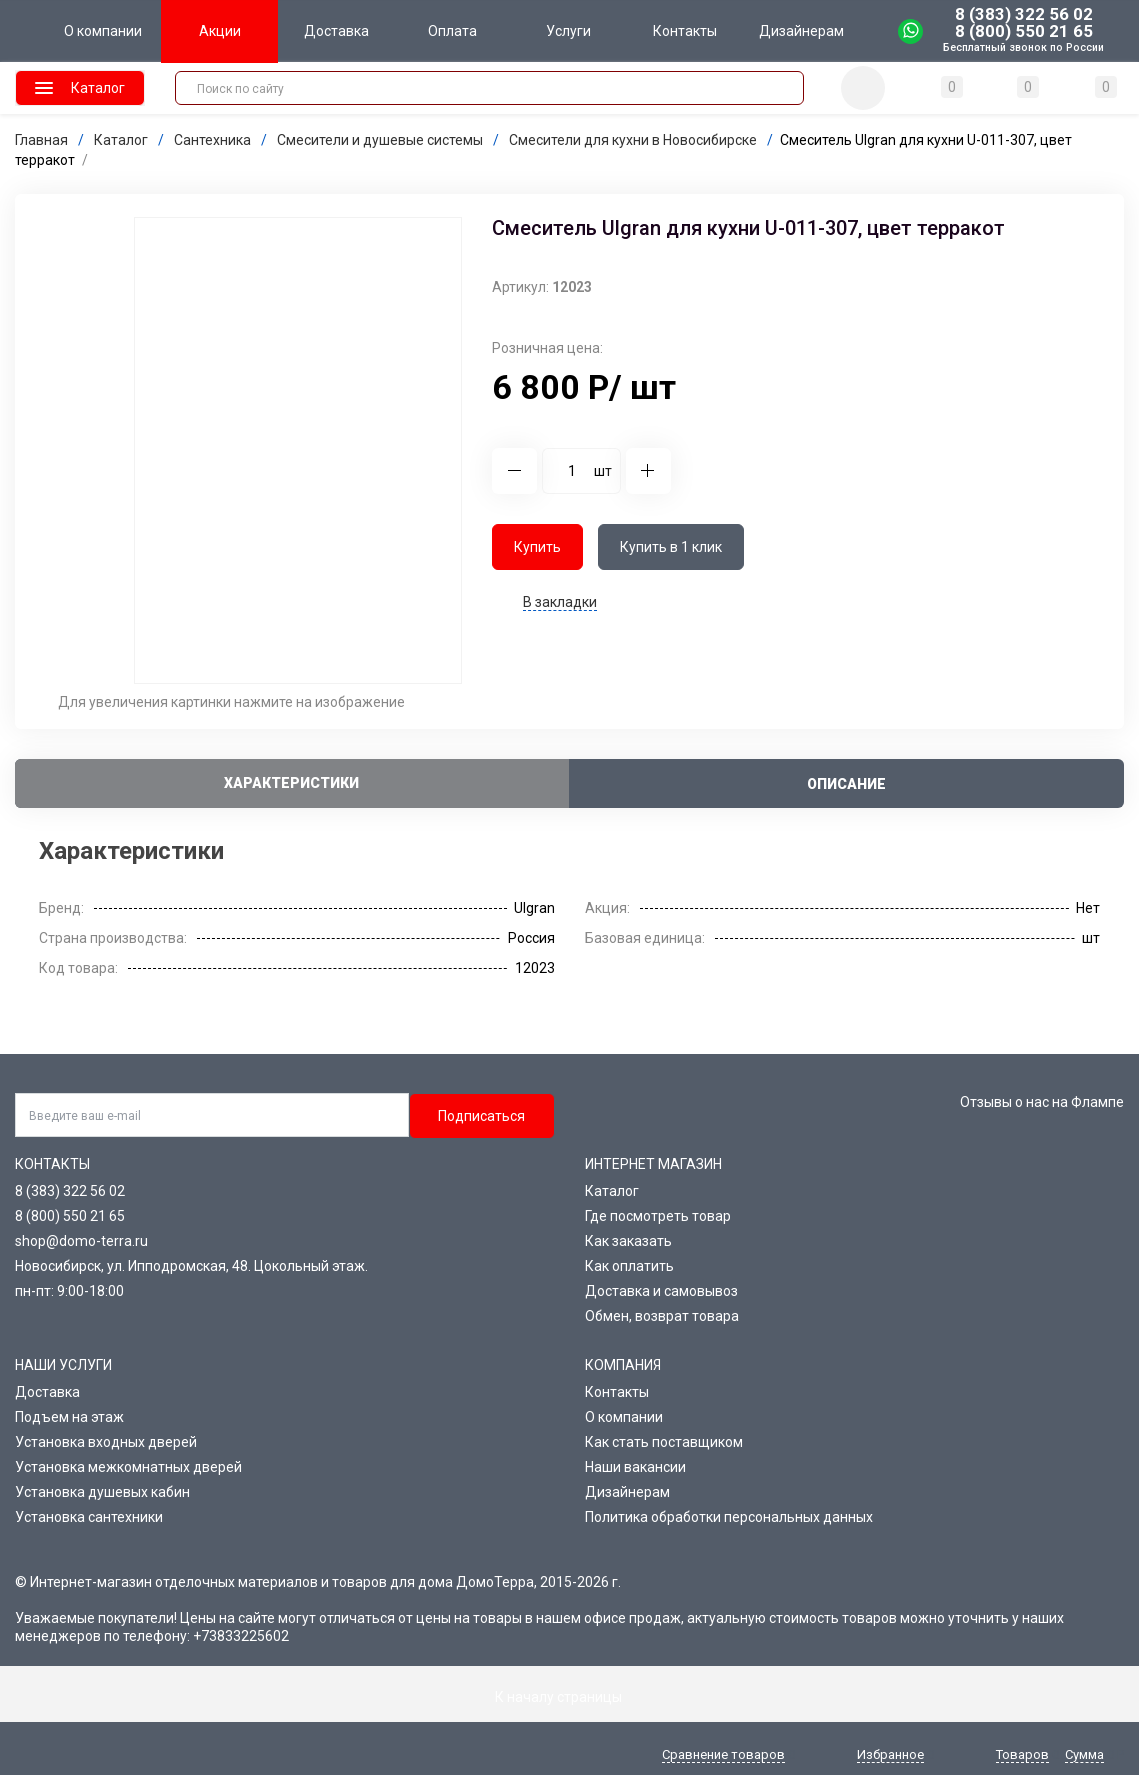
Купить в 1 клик (671, 547)
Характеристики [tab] (291, 783)
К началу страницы (570, 1697)
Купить (537, 547)
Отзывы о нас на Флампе (1042, 1102)
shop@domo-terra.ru (81, 1241)
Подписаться (481, 1116)
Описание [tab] (846, 784)
